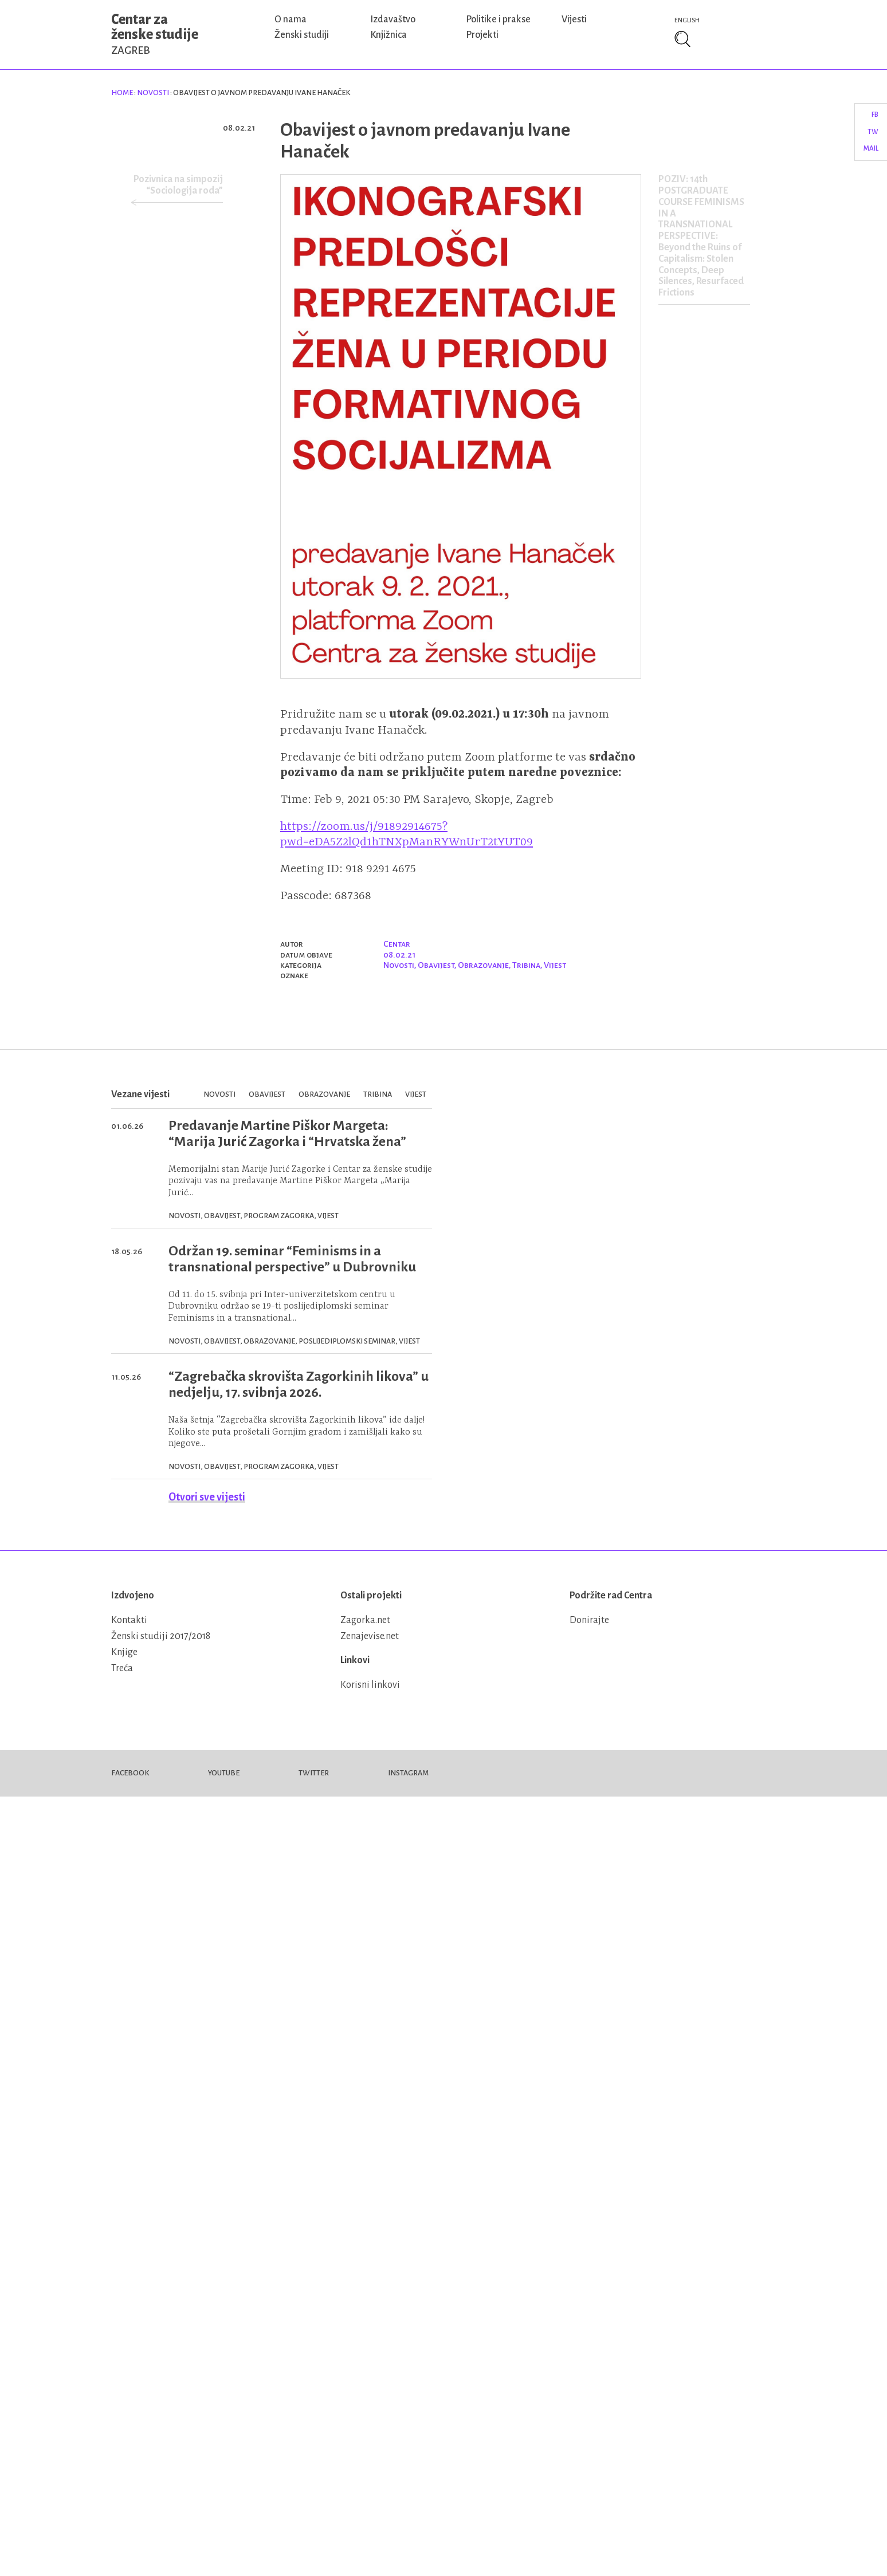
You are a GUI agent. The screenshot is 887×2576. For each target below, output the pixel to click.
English (687, 20)
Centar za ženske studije (154, 34)
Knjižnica (388, 35)
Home (122, 93)
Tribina (526, 965)
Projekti (482, 35)
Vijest (555, 965)
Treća (122, 1668)
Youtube (224, 1773)
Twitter (314, 1773)
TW (873, 132)
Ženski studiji (301, 35)
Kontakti (129, 1620)
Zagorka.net (365, 1620)
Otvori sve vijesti (206, 1497)
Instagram (408, 1773)
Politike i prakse (498, 19)
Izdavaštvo (392, 19)
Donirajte (589, 1620)
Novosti (153, 93)
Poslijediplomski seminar (347, 1341)
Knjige (124, 1652)
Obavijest (436, 965)
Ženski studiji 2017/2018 (160, 1636)
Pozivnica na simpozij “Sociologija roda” (178, 185)
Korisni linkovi (370, 1685)
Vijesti (574, 19)
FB (875, 115)
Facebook (130, 1773)
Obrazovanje (483, 965)
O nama (290, 19)
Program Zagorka (279, 1216)
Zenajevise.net (369, 1636)
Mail (871, 148)
